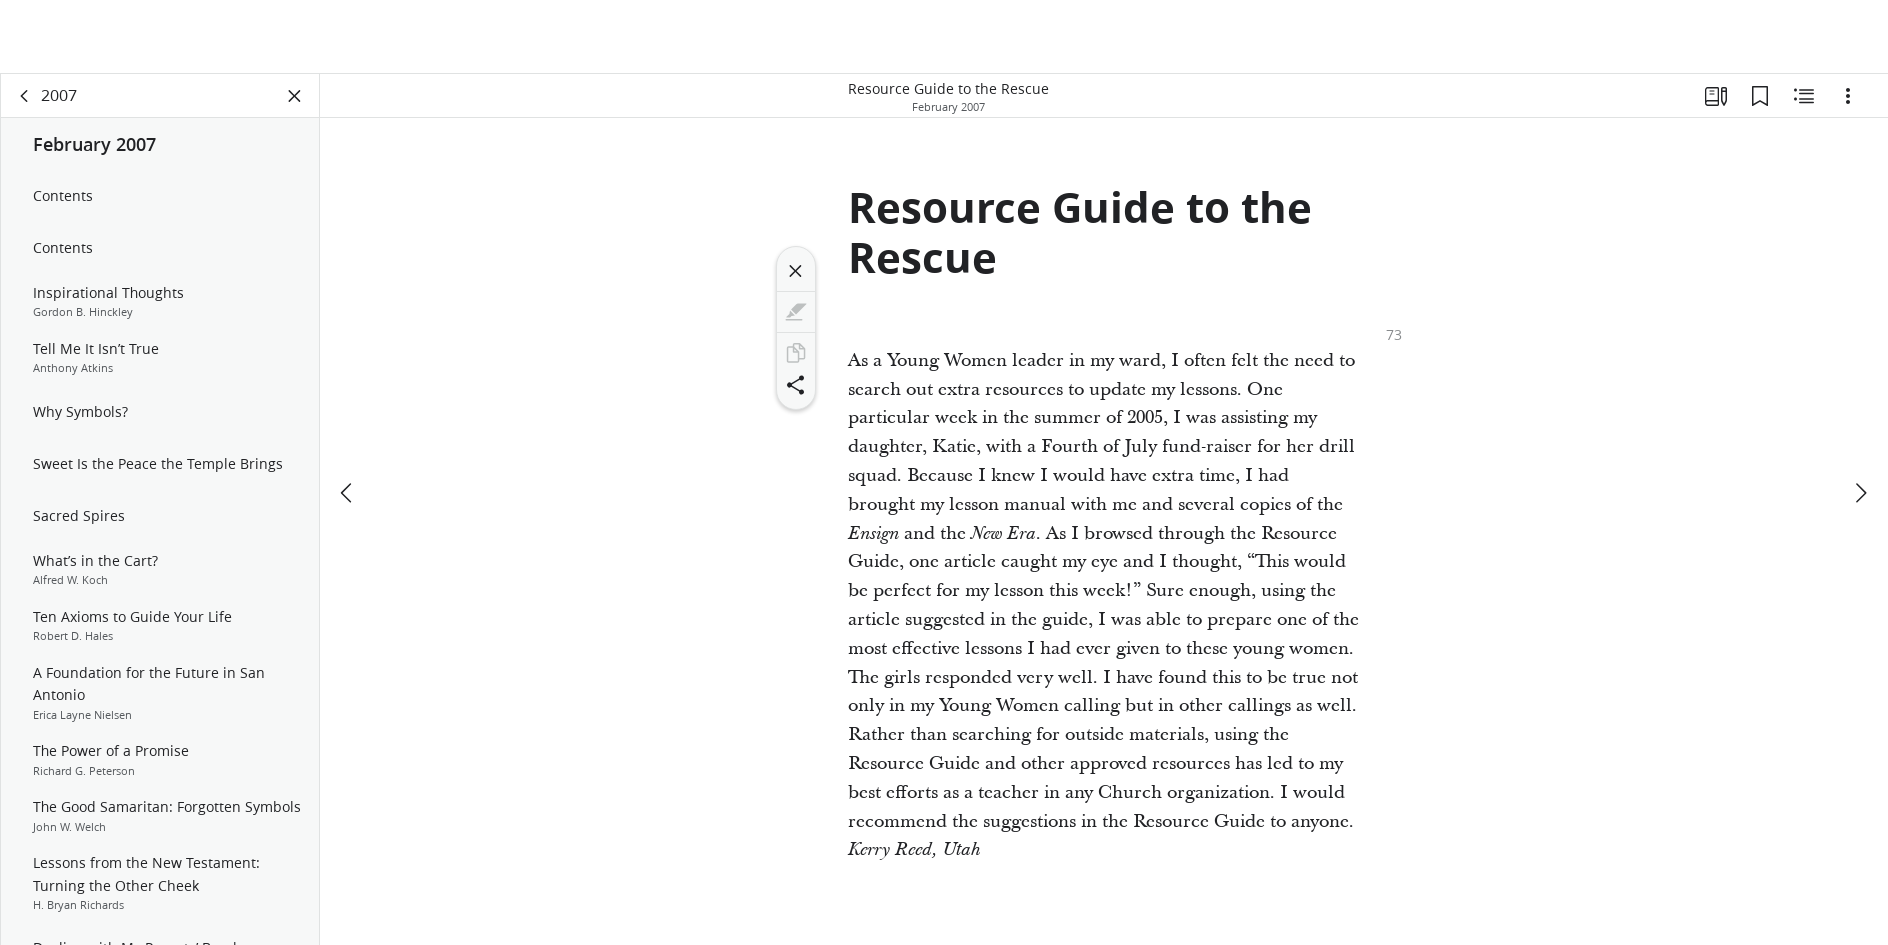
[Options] (1848, 96)
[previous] (348, 493)
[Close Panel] (295, 96)
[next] (1860, 493)
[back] (25, 96)
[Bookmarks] (1760, 96)
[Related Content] (1804, 96)
